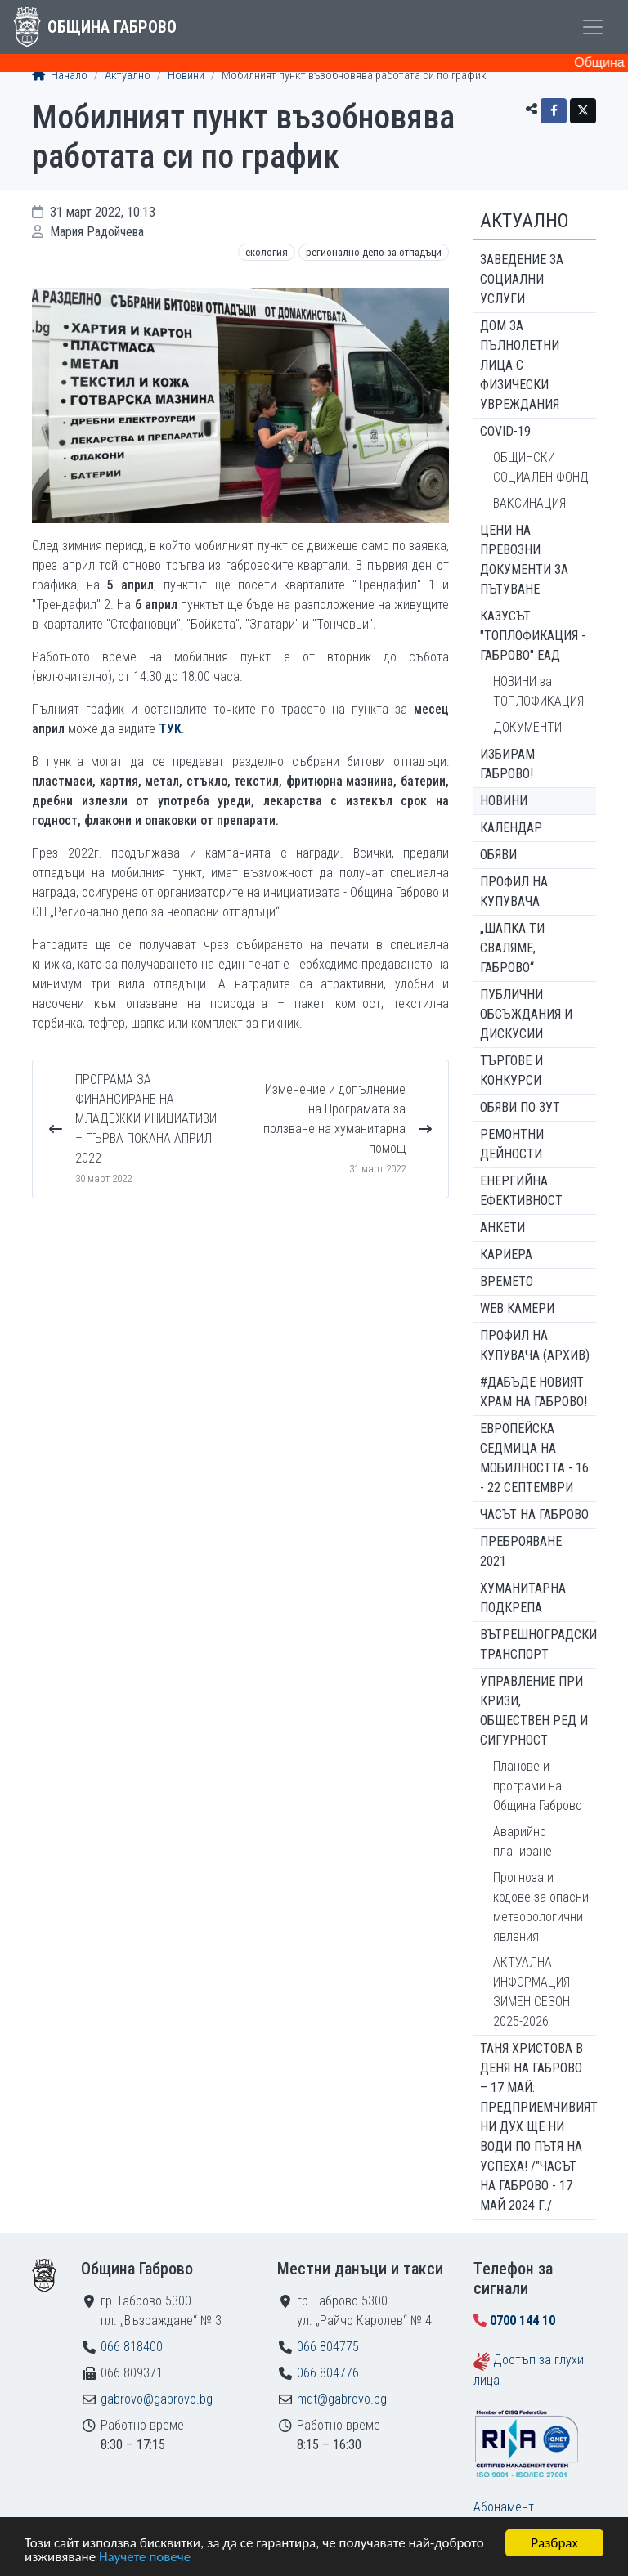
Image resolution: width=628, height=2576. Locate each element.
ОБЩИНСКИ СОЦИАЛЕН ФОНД (541, 467)
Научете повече (145, 2557)
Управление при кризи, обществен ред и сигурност (534, 1710)
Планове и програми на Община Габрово (537, 1785)
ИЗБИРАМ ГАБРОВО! (507, 764)
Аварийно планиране (522, 1841)
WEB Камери (517, 1308)
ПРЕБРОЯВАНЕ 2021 (521, 1551)
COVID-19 (505, 431)
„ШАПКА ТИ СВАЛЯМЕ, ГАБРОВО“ (512, 948)
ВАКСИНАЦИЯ (529, 503)
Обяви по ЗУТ (520, 1107)
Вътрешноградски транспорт (538, 1644)
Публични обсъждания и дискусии (526, 1014)
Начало (59, 76)
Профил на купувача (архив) (535, 1345)
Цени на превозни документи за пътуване (524, 559)
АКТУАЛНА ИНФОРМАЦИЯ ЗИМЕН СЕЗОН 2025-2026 (531, 1992)
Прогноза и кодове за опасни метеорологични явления (541, 1907)
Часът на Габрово (534, 1514)
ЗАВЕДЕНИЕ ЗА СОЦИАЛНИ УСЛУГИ (521, 279)
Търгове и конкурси (511, 1070)
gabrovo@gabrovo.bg (157, 2399)
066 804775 (328, 2346)
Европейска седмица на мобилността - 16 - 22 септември (534, 1458)
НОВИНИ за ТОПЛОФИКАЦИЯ (538, 691)
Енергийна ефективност (521, 1190)
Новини (186, 76)
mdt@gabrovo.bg (342, 2399)
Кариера (506, 1254)
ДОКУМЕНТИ (527, 727)
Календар (511, 828)
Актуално (127, 76)
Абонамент (503, 2507)
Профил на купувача (514, 891)
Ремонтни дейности (512, 1144)
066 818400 (132, 2346)
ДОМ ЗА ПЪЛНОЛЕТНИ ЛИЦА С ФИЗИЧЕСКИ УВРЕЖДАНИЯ (519, 365)
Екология (266, 252)
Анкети (502, 1227)
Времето (506, 1281)
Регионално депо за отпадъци (374, 252)
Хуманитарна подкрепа (523, 1597)
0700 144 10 (522, 2320)
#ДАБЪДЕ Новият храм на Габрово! (533, 1391)
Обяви (498, 854)
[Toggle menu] (593, 27)
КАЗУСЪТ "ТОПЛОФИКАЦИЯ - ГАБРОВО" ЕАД (532, 635)
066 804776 (328, 2373)
